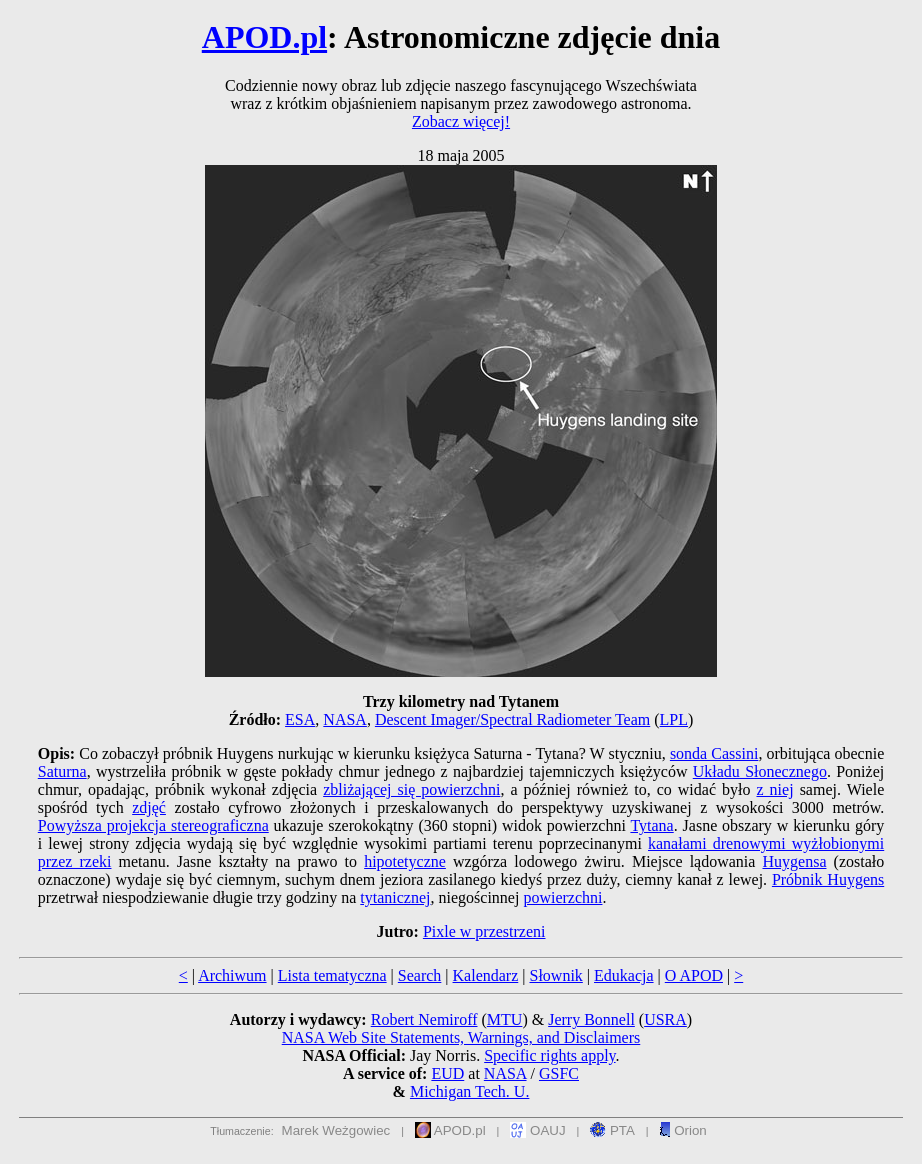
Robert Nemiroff (424, 1019)
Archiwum (232, 975)
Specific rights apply (549, 1055)
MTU (505, 1019)
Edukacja (624, 975)
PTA (612, 1130)
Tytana (651, 825)
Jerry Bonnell (591, 1019)
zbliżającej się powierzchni (411, 789)
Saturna (62, 771)
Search (420, 975)
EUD (447, 1073)
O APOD (694, 975)
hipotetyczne (405, 861)
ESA (300, 719)
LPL (674, 719)
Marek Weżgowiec (336, 1130)
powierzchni (562, 897)
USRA (665, 1019)
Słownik (555, 975)
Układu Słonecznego (760, 771)
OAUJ (537, 1130)
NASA (345, 719)
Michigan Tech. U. (469, 1091)
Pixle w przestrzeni (484, 931)
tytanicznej (395, 897)
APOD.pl (264, 37)
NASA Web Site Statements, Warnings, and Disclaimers (461, 1037)
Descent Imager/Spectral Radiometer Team (512, 719)
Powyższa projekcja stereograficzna (153, 825)
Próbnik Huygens (828, 879)
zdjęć (149, 807)
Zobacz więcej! (461, 121)
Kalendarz (486, 975)
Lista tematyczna (332, 975)
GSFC (559, 1073)
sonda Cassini (714, 753)
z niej (774, 789)
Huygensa (795, 861)
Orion (682, 1130)
